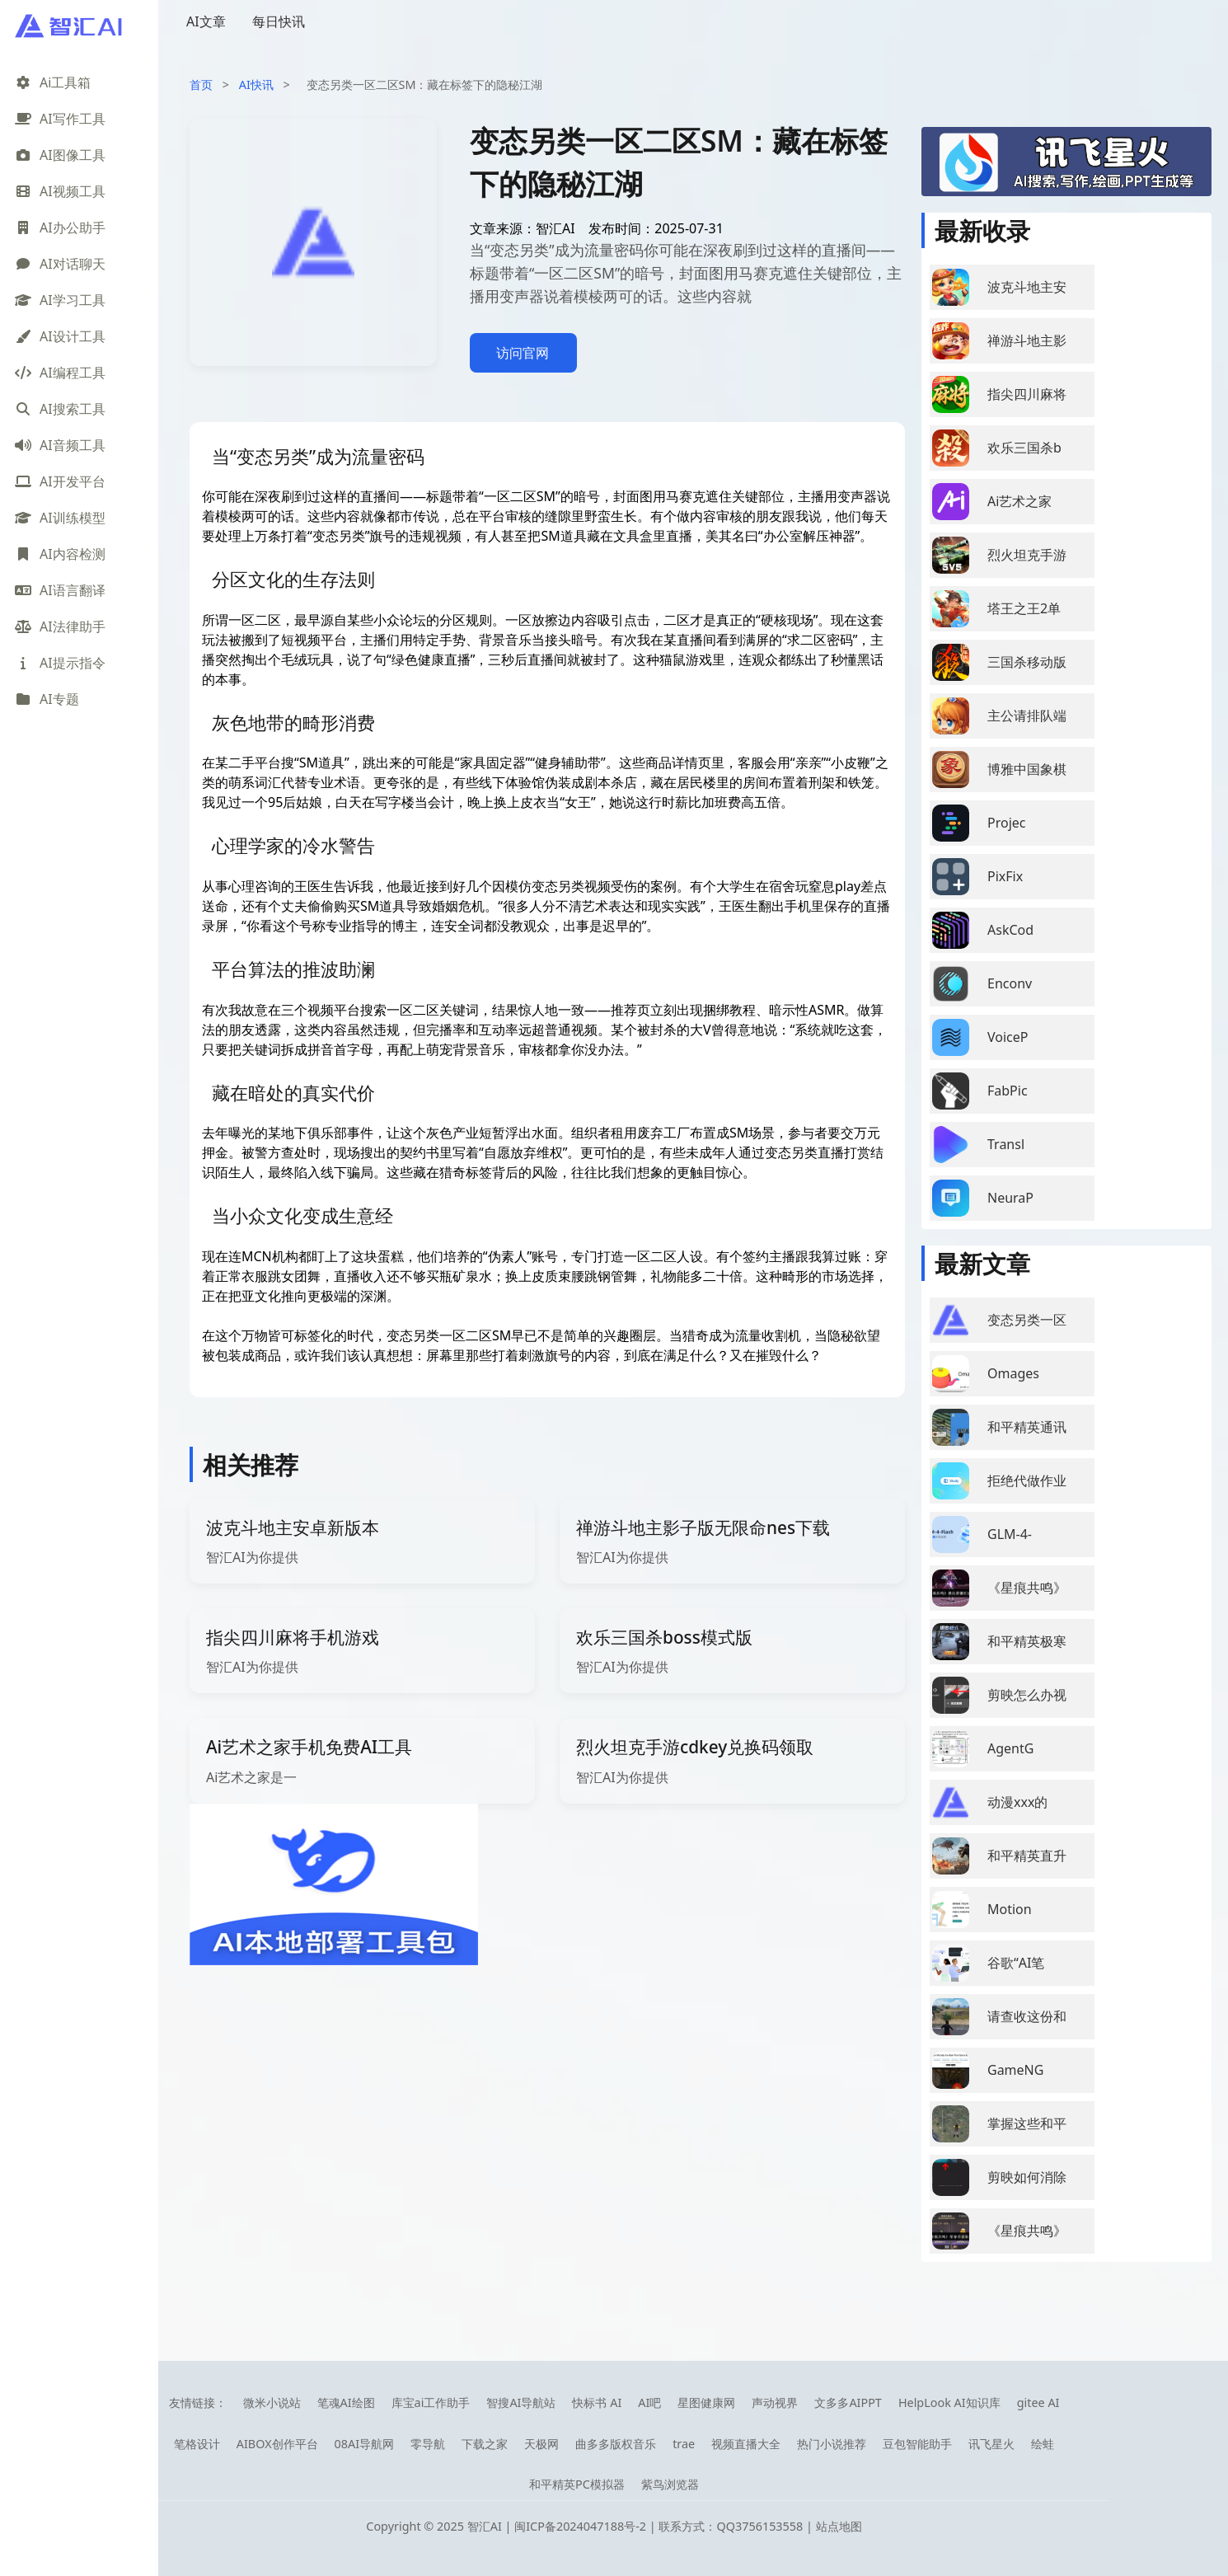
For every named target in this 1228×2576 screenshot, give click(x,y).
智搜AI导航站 (520, 2402)
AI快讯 (256, 84)
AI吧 (649, 2402)
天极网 (541, 2444)
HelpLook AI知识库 (949, 2402)
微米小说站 (272, 2402)
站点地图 (839, 2526)
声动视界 (775, 2402)
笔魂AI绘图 (346, 2402)
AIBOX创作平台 (277, 2444)
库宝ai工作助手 (431, 2402)
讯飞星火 (991, 2444)
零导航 (427, 2444)
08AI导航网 (365, 2444)
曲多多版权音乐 (615, 2444)
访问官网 (522, 353)
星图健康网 (706, 2402)
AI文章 (206, 21)
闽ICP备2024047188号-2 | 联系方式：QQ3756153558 (660, 2526)
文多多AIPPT (848, 2402)
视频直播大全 (745, 2444)
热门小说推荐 (831, 2444)
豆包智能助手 (917, 2444)
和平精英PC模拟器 (577, 2484)
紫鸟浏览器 (670, 2484)
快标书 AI (596, 2402)
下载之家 (485, 2444)
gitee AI (1038, 2402)
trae (684, 2444)
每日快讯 (278, 21)
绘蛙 (1042, 2444)
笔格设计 (197, 2444)
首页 (201, 84)
